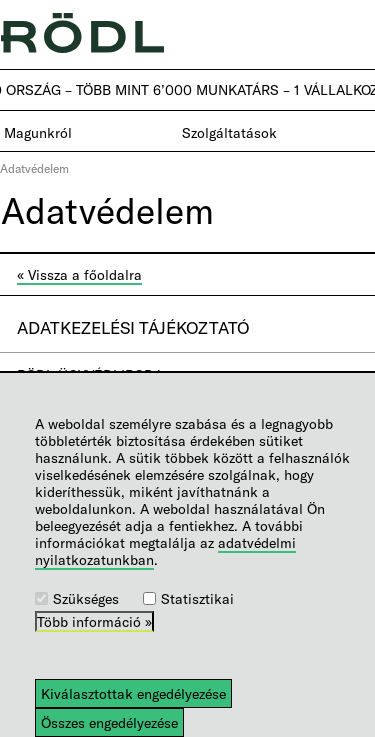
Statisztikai (197, 598)
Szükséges (86, 598)
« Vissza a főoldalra (79, 274)
